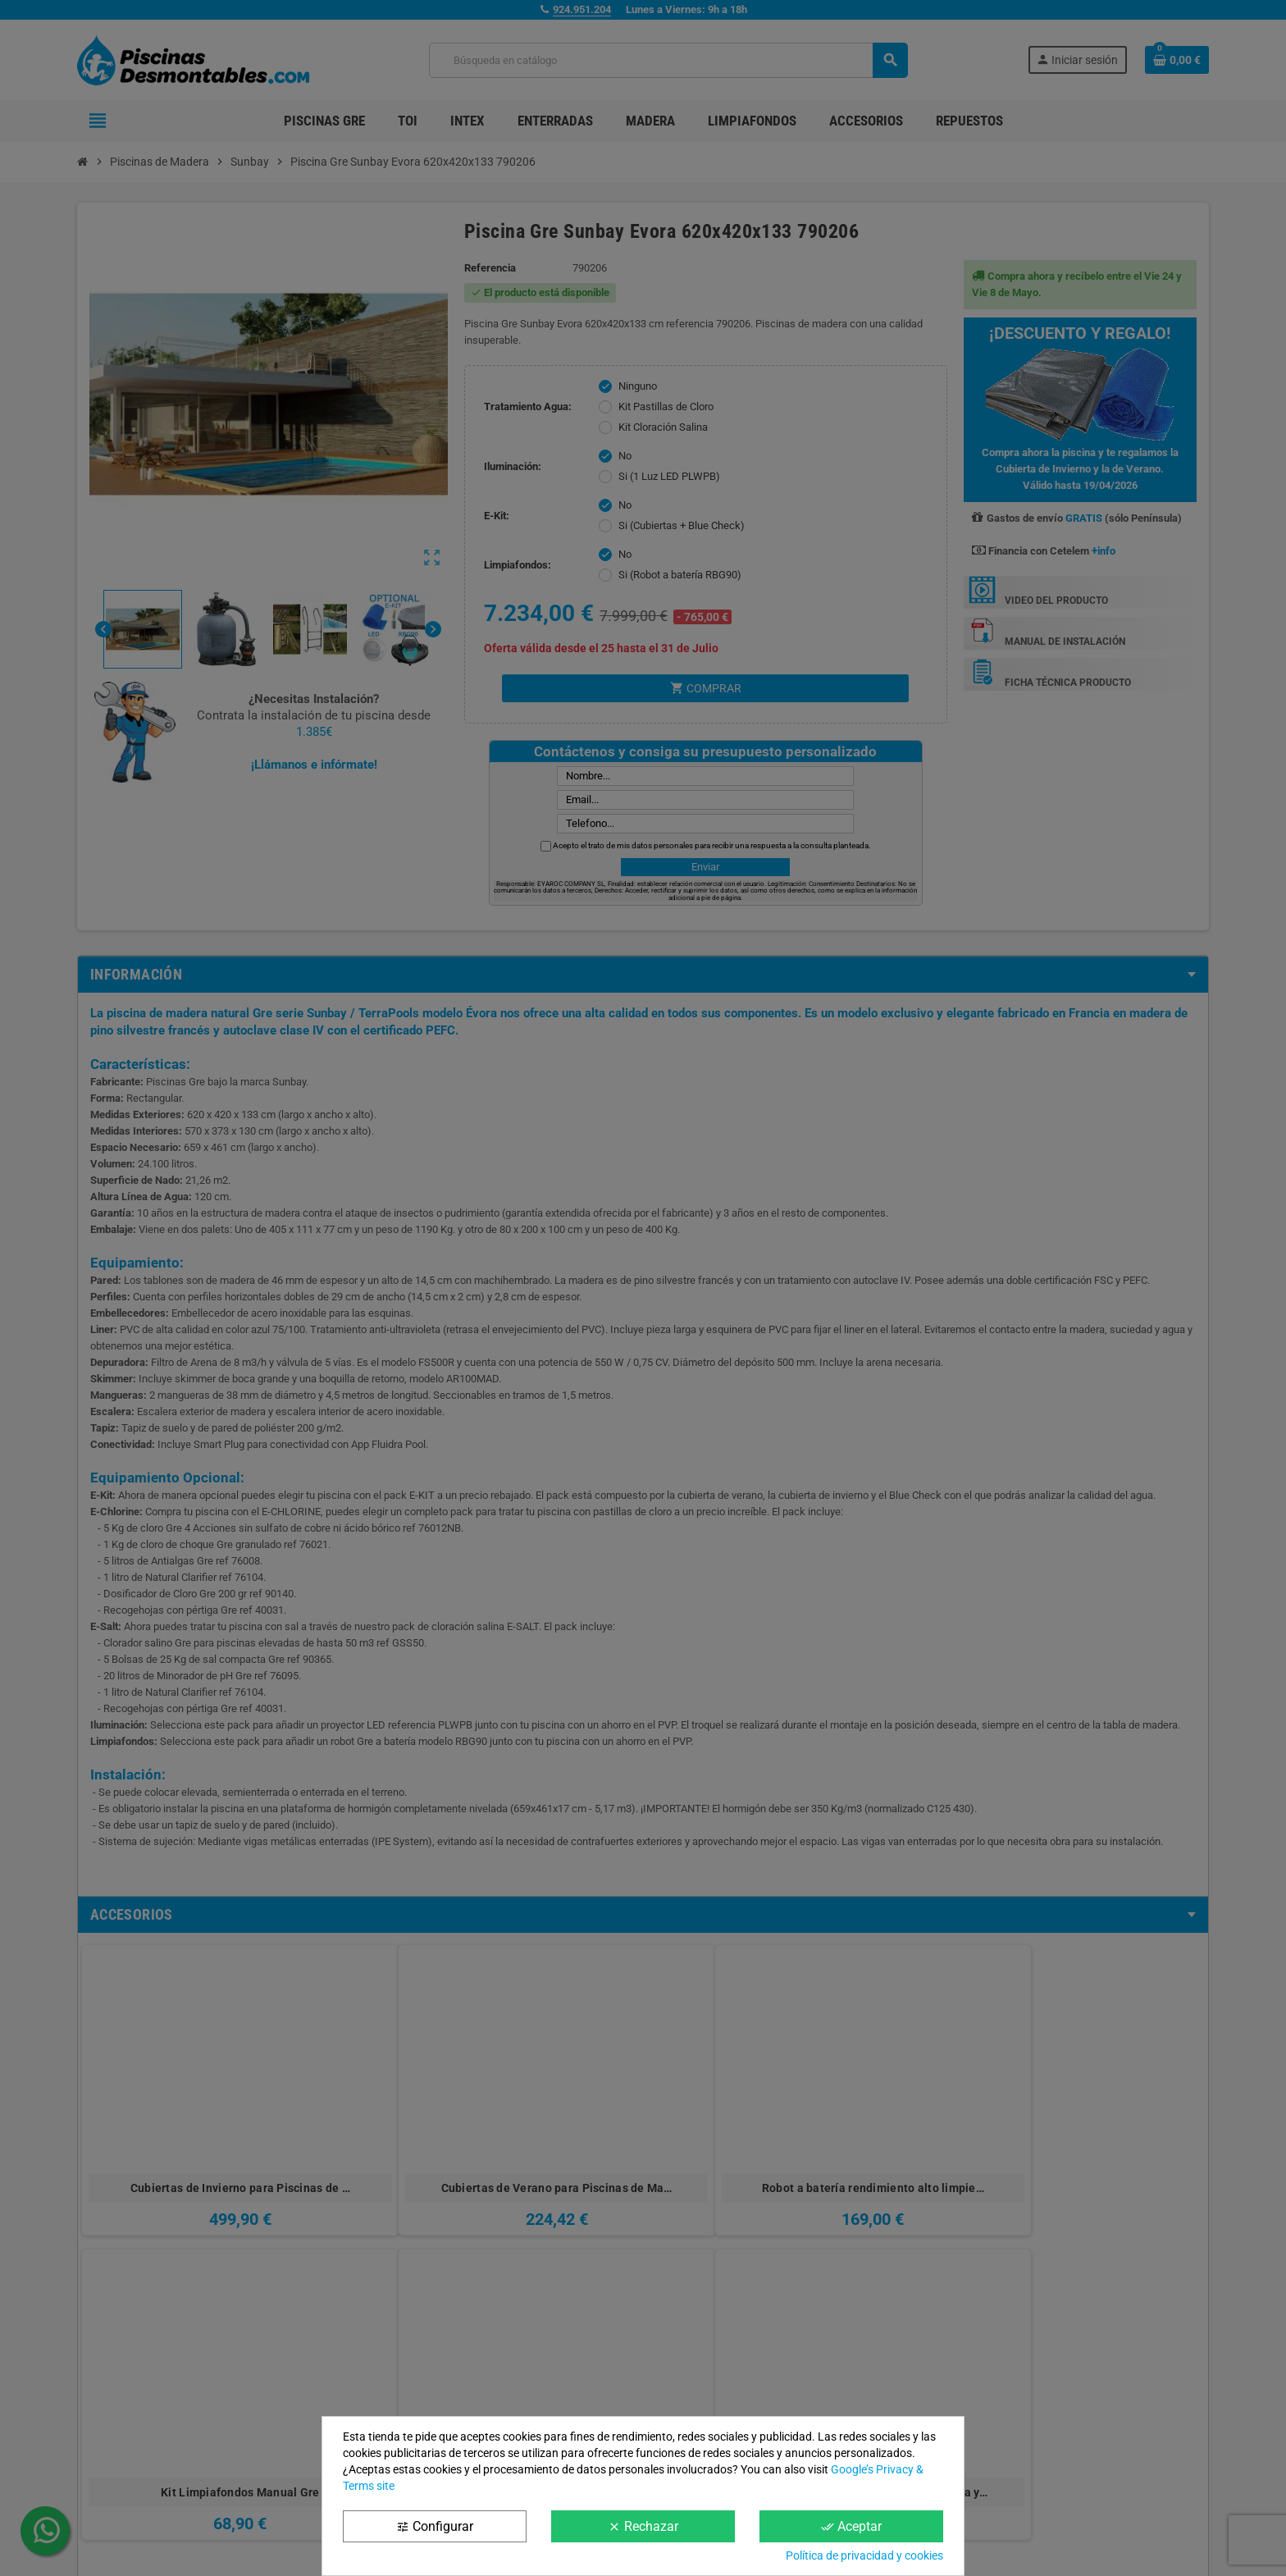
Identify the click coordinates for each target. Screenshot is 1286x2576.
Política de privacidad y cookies (864, 2555)
